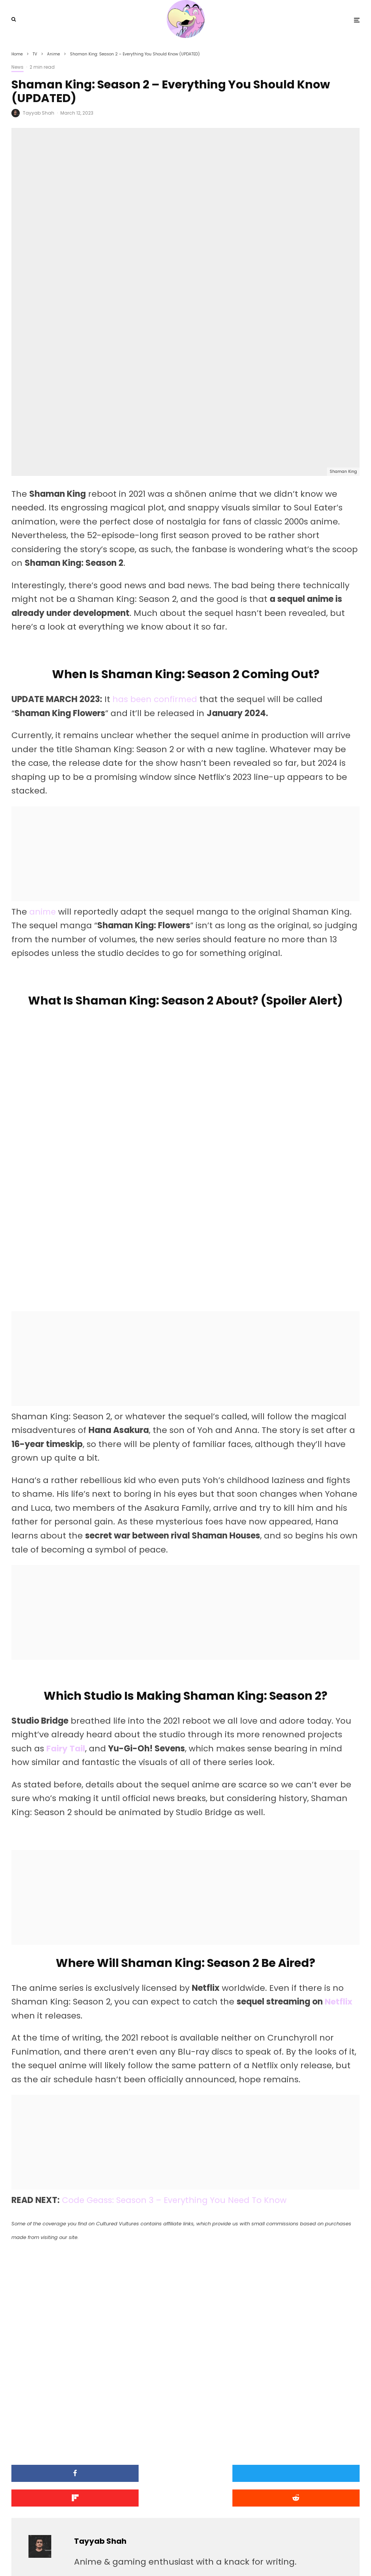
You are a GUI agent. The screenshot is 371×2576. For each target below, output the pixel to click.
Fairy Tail (65, 1596)
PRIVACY (91, 2557)
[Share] (67, 2320)
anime (43, 759)
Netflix (338, 1849)
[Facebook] (326, 2556)
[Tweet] (185, 2320)
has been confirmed (155, 547)
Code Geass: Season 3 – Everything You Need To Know (176, 2048)
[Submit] (67, 2345)
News (17, 67)
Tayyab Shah (38, 113)
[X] (335, 2556)
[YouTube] (345, 2556)
